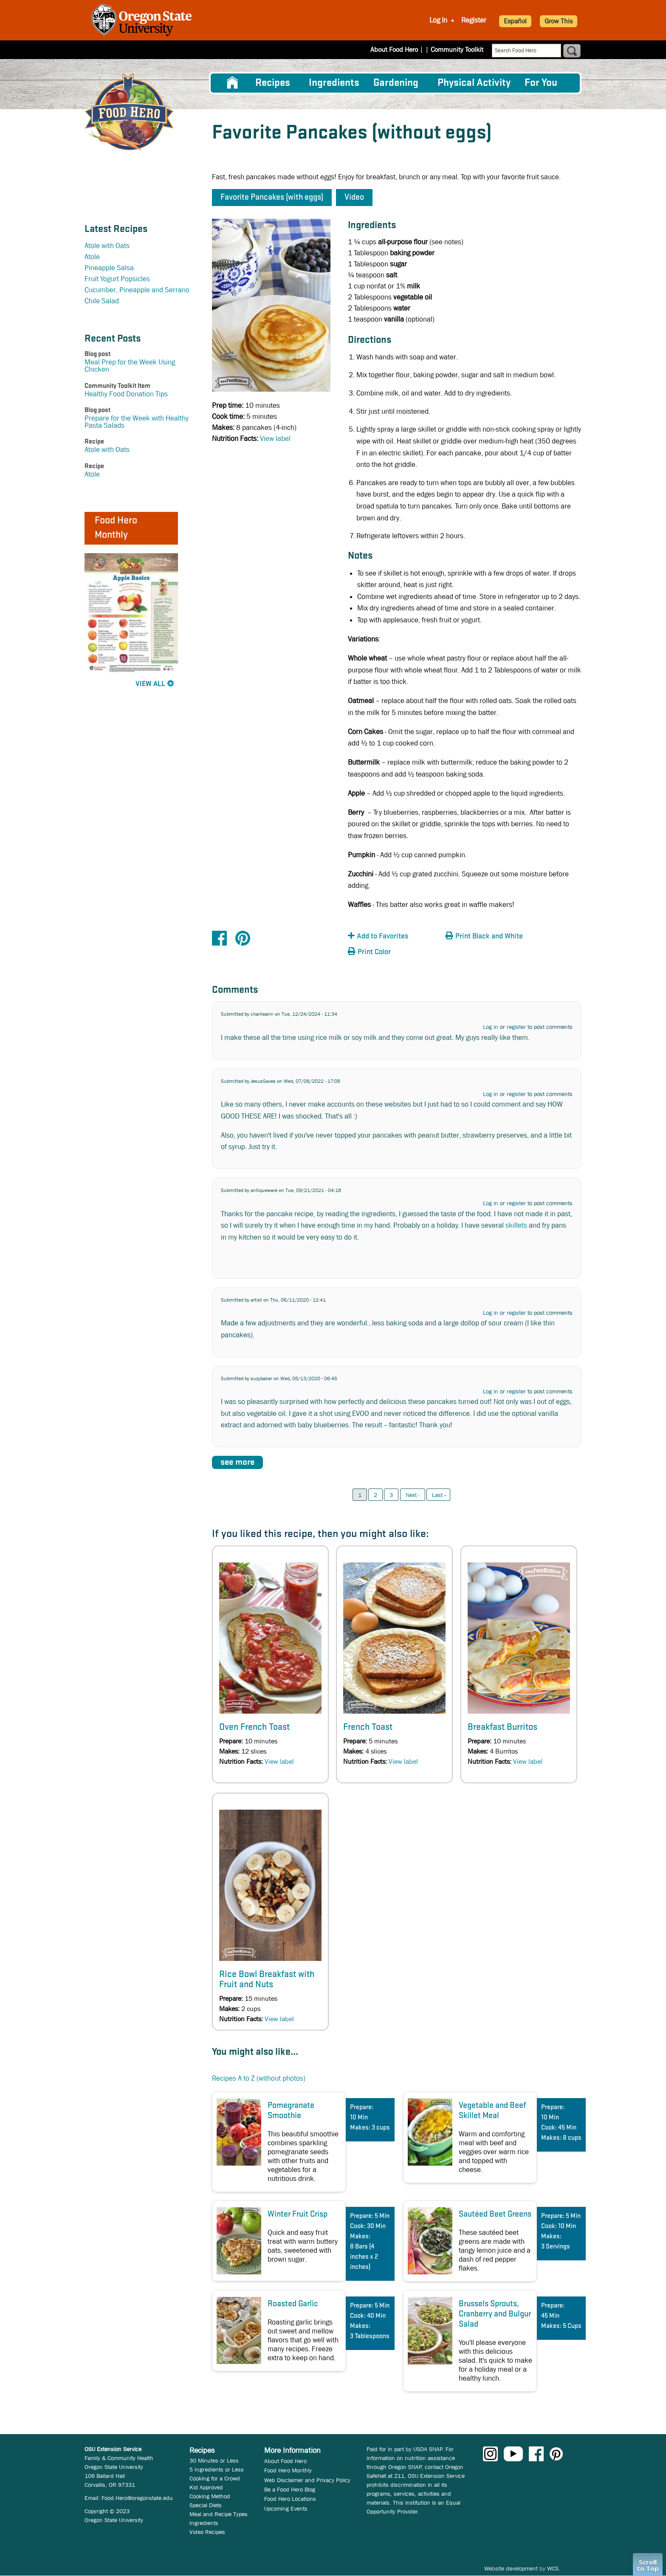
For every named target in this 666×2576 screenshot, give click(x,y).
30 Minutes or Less (214, 2460)
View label (275, 438)
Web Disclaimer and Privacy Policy (307, 2480)
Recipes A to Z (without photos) (258, 2078)
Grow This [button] (559, 21)
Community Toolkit (457, 49)
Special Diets (205, 2505)
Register (473, 20)
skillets (516, 1225)
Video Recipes (207, 2532)
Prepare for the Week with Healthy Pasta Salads (137, 422)
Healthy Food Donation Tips (126, 394)
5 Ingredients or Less (216, 2469)
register (516, 1027)
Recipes (272, 83)
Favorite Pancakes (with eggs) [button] (271, 197)
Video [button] (354, 197)
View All (150, 684)
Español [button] (515, 21)
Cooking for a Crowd (214, 2478)
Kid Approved (206, 2487)
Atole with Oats (107, 245)
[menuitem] (232, 83)
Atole (92, 256)
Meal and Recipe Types (218, 2514)
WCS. (553, 2568)
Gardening (395, 83)
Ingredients (334, 83)
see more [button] (237, 1462)
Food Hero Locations (290, 2499)
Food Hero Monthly (288, 2470)
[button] (394, 936)
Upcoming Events (286, 2508)
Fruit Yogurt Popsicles (117, 278)
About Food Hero (399, 49)
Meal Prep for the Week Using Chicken (130, 366)
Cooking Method (209, 2496)
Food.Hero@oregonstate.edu (137, 2498)
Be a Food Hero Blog (289, 2489)
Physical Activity (474, 83)
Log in (490, 1027)
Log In (438, 20)
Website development (511, 2568)
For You (541, 83)
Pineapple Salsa (109, 267)
